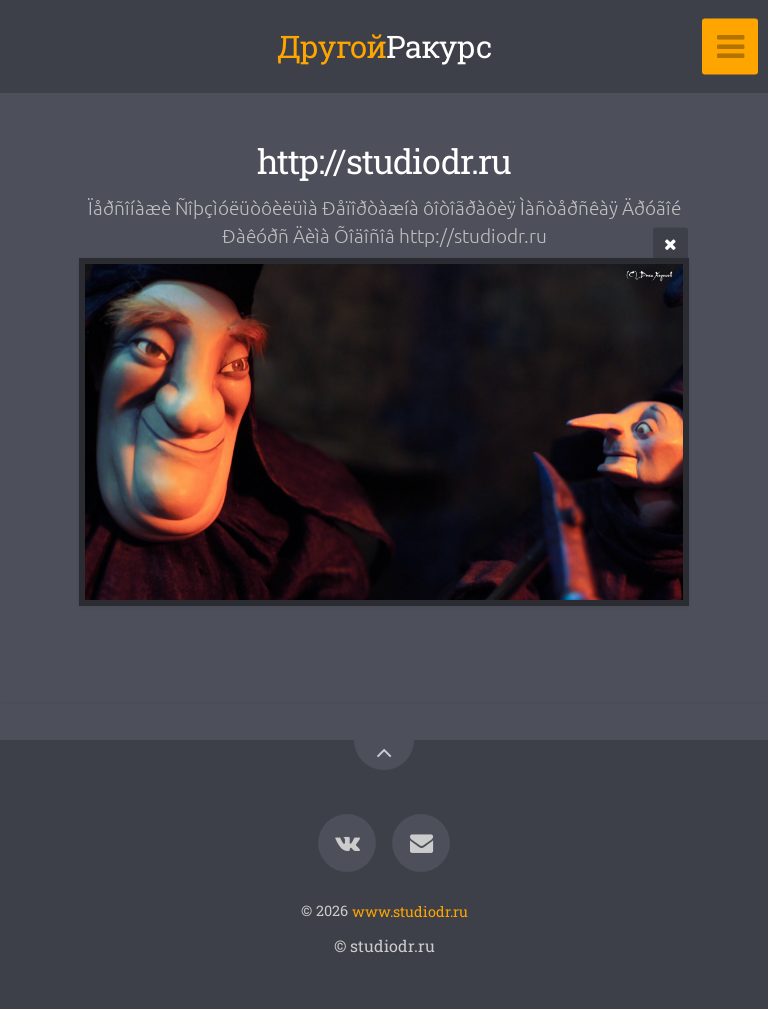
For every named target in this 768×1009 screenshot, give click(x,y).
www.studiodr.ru (410, 910)
